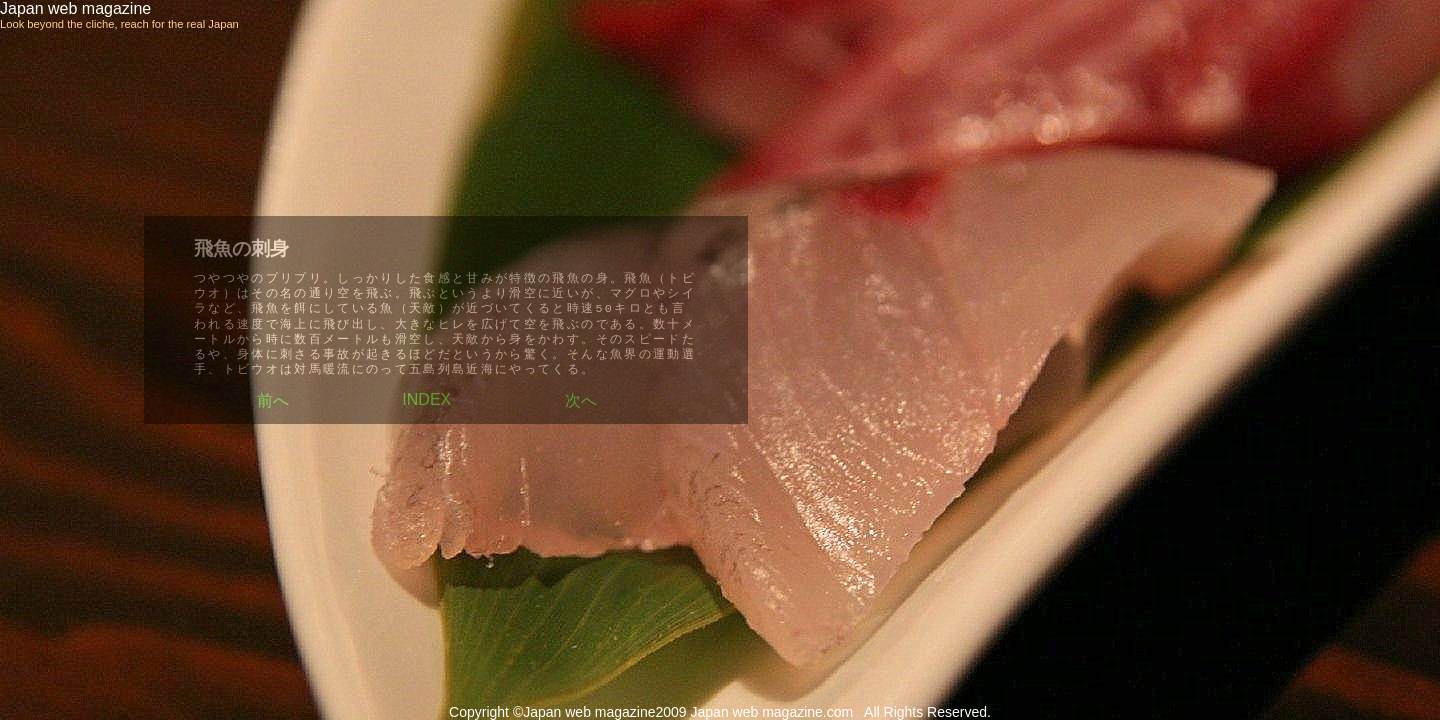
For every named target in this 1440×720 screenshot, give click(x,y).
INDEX (426, 399)
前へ (273, 400)
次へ (581, 400)
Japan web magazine (75, 8)
